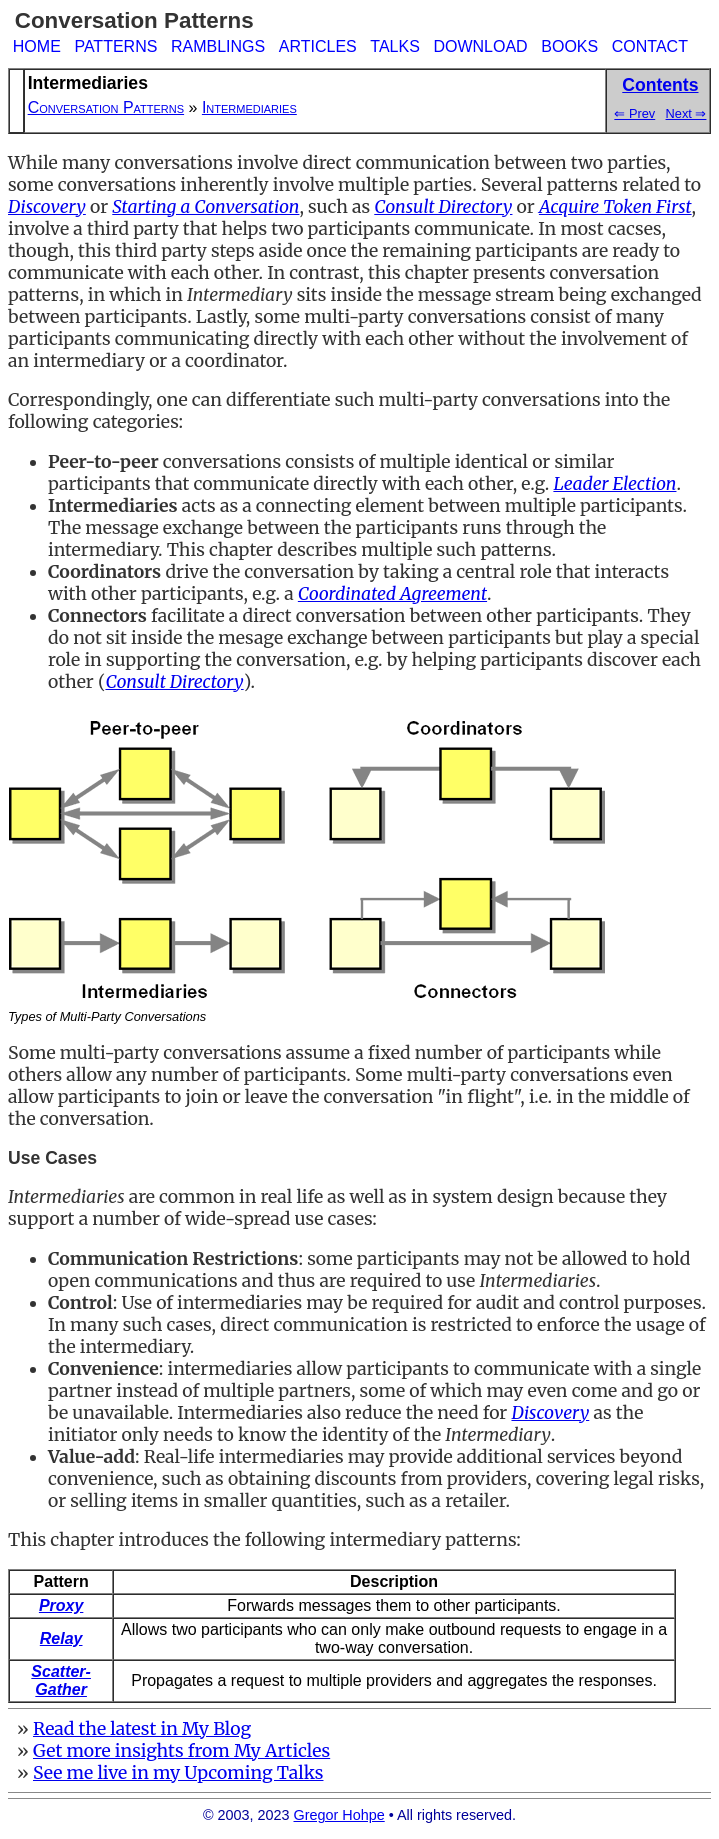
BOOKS (569, 46)
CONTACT (650, 46)
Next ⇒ (686, 113)
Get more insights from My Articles (181, 1751)
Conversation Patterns (106, 107)
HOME (37, 46)
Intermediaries (249, 107)
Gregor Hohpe (339, 1815)
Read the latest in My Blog (142, 1729)
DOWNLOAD (480, 46)
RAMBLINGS (218, 46)
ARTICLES (318, 46)
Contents (660, 85)
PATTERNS (115, 46)
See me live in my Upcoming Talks (178, 1773)
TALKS (395, 46)
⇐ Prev (634, 113)
